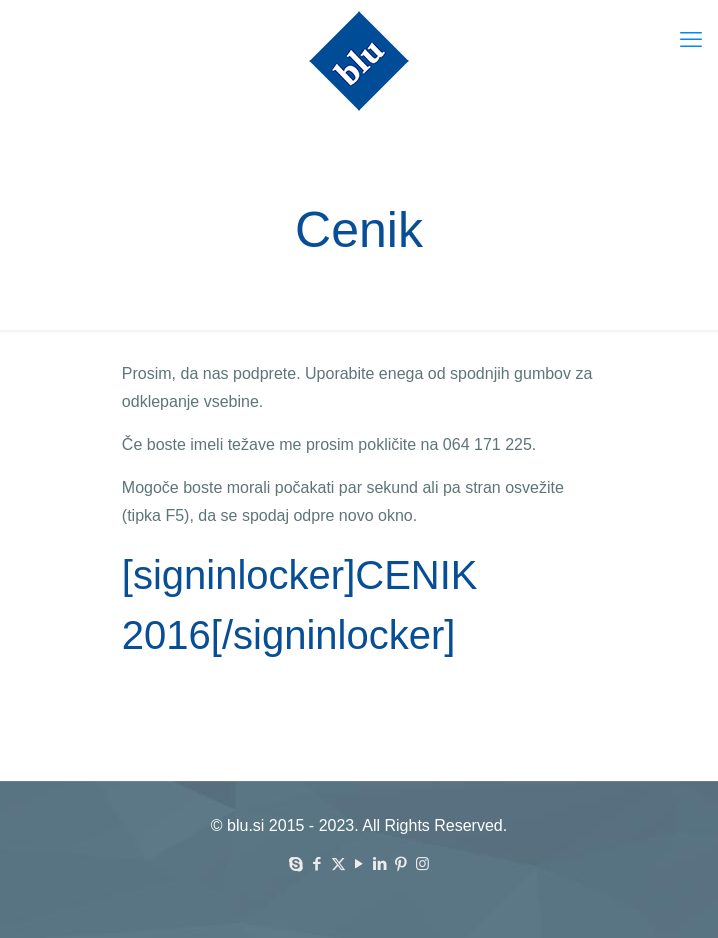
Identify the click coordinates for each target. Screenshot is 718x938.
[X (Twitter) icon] (338, 863)
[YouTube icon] (359, 863)
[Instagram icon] (422, 863)
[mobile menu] (691, 40)
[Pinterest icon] (401, 863)
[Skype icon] (296, 863)
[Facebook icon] (317, 863)
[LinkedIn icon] (380, 863)
